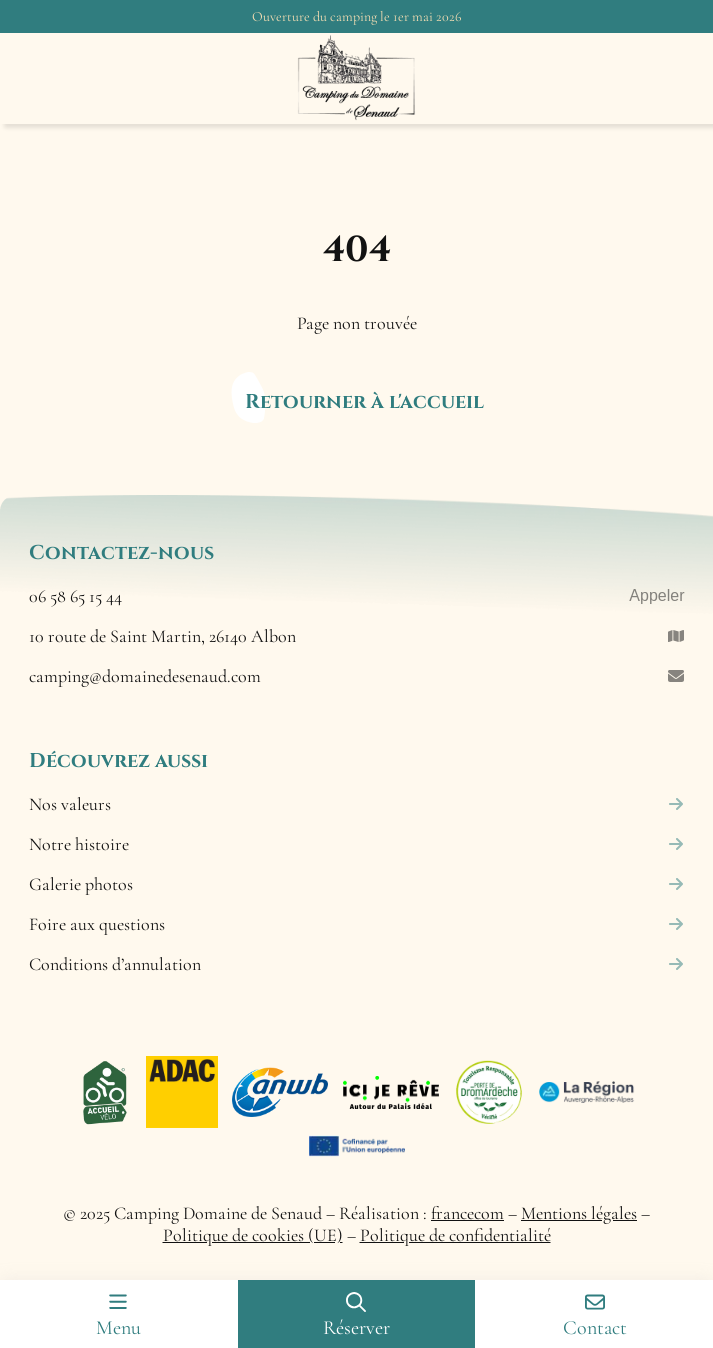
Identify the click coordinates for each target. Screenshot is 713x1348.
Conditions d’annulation (357, 964)
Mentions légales (579, 1213)
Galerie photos (357, 884)
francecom (467, 1213)
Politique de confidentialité (455, 1235)
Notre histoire (357, 844)
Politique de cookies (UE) (253, 1235)
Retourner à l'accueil (364, 401)
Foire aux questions (357, 924)
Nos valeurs (357, 804)
